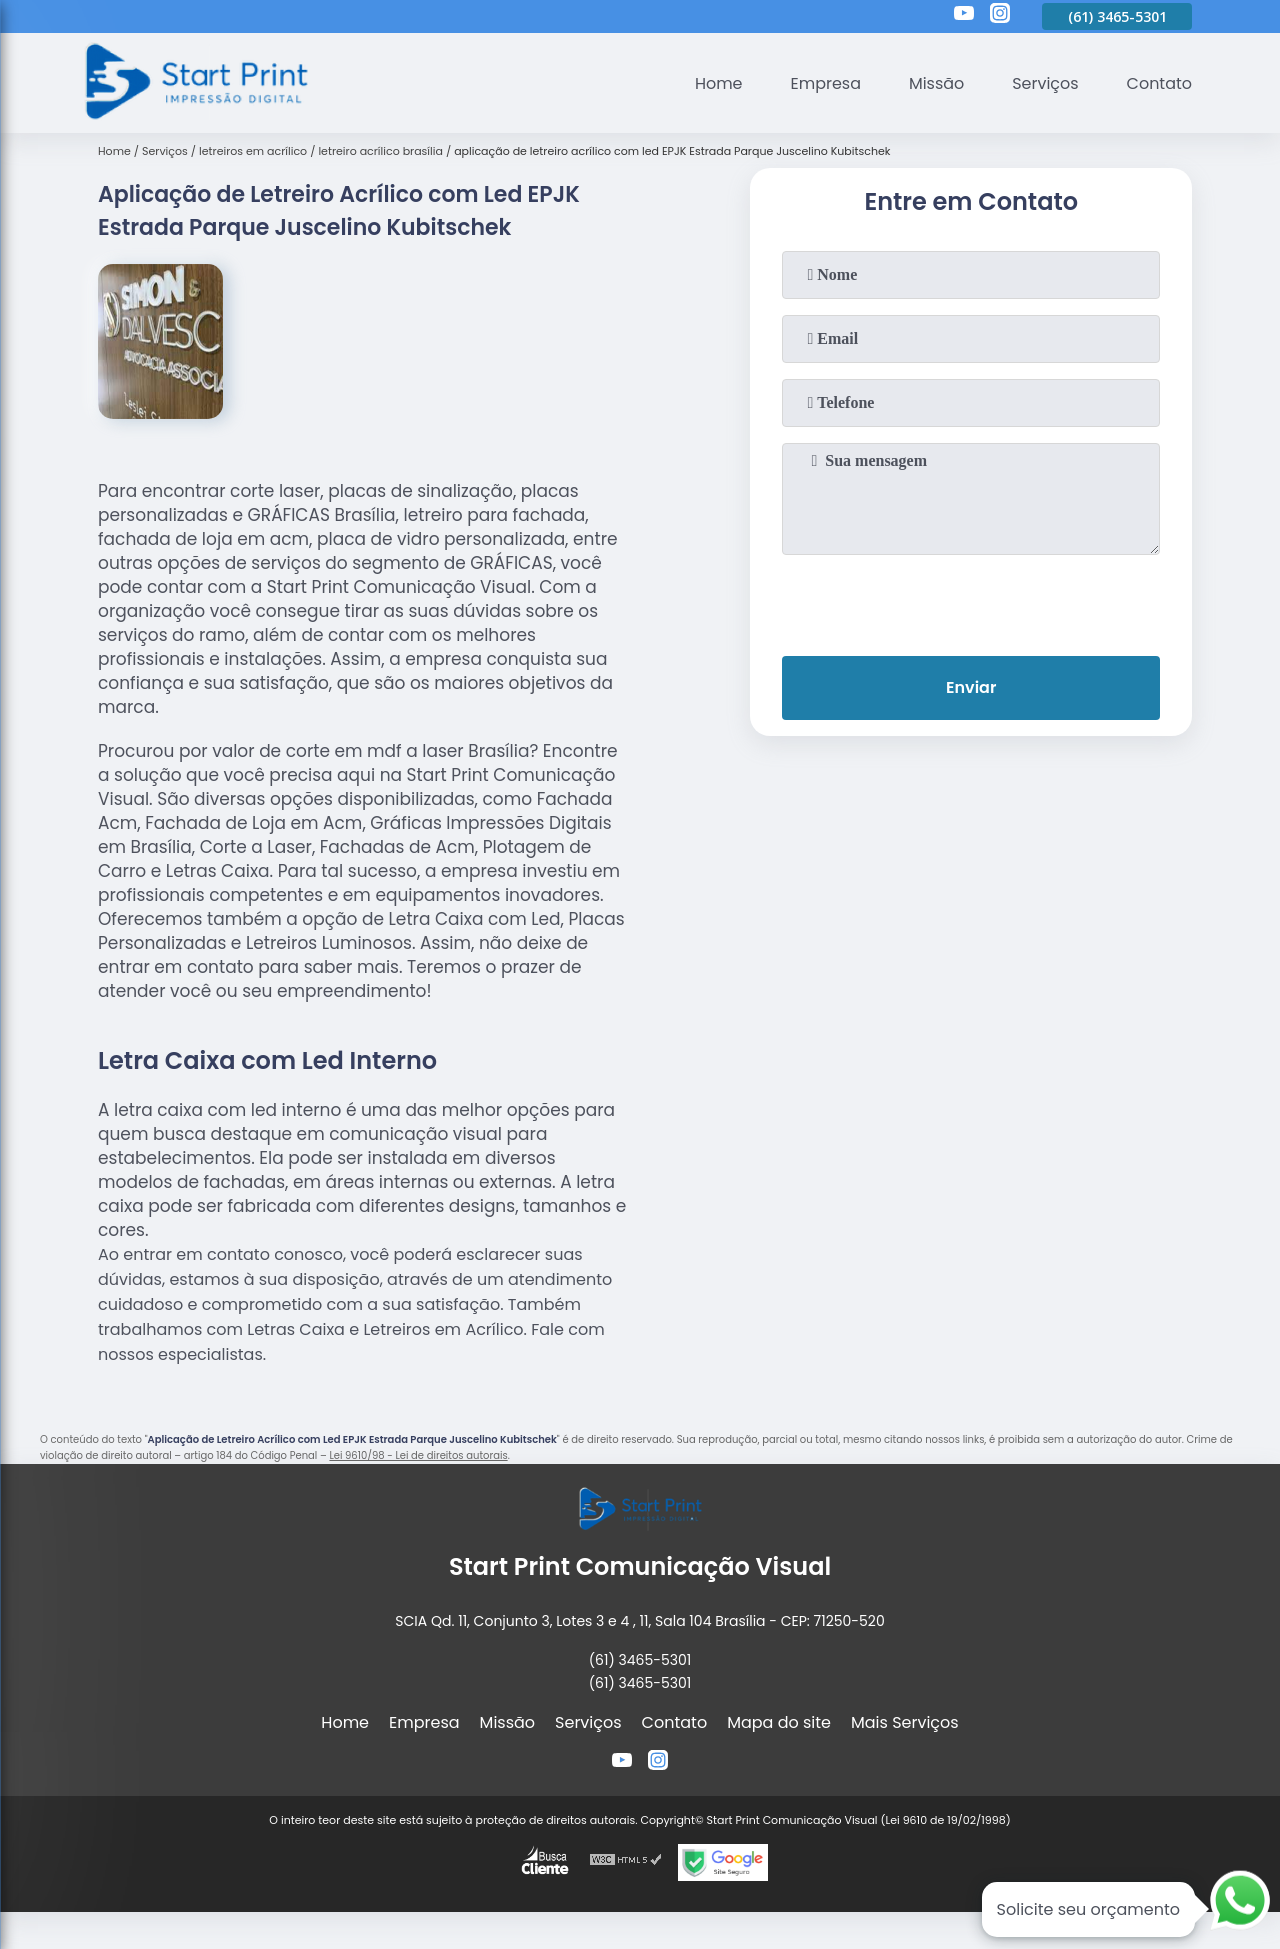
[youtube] (964, 16)
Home (718, 83)
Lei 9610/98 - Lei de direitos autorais (418, 1455)
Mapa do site (779, 1722)
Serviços (1045, 83)
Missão (935, 83)
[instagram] (1000, 16)
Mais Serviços (905, 1722)
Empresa (825, 83)
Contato (1159, 83)
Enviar (971, 687)
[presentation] (971, 601)
